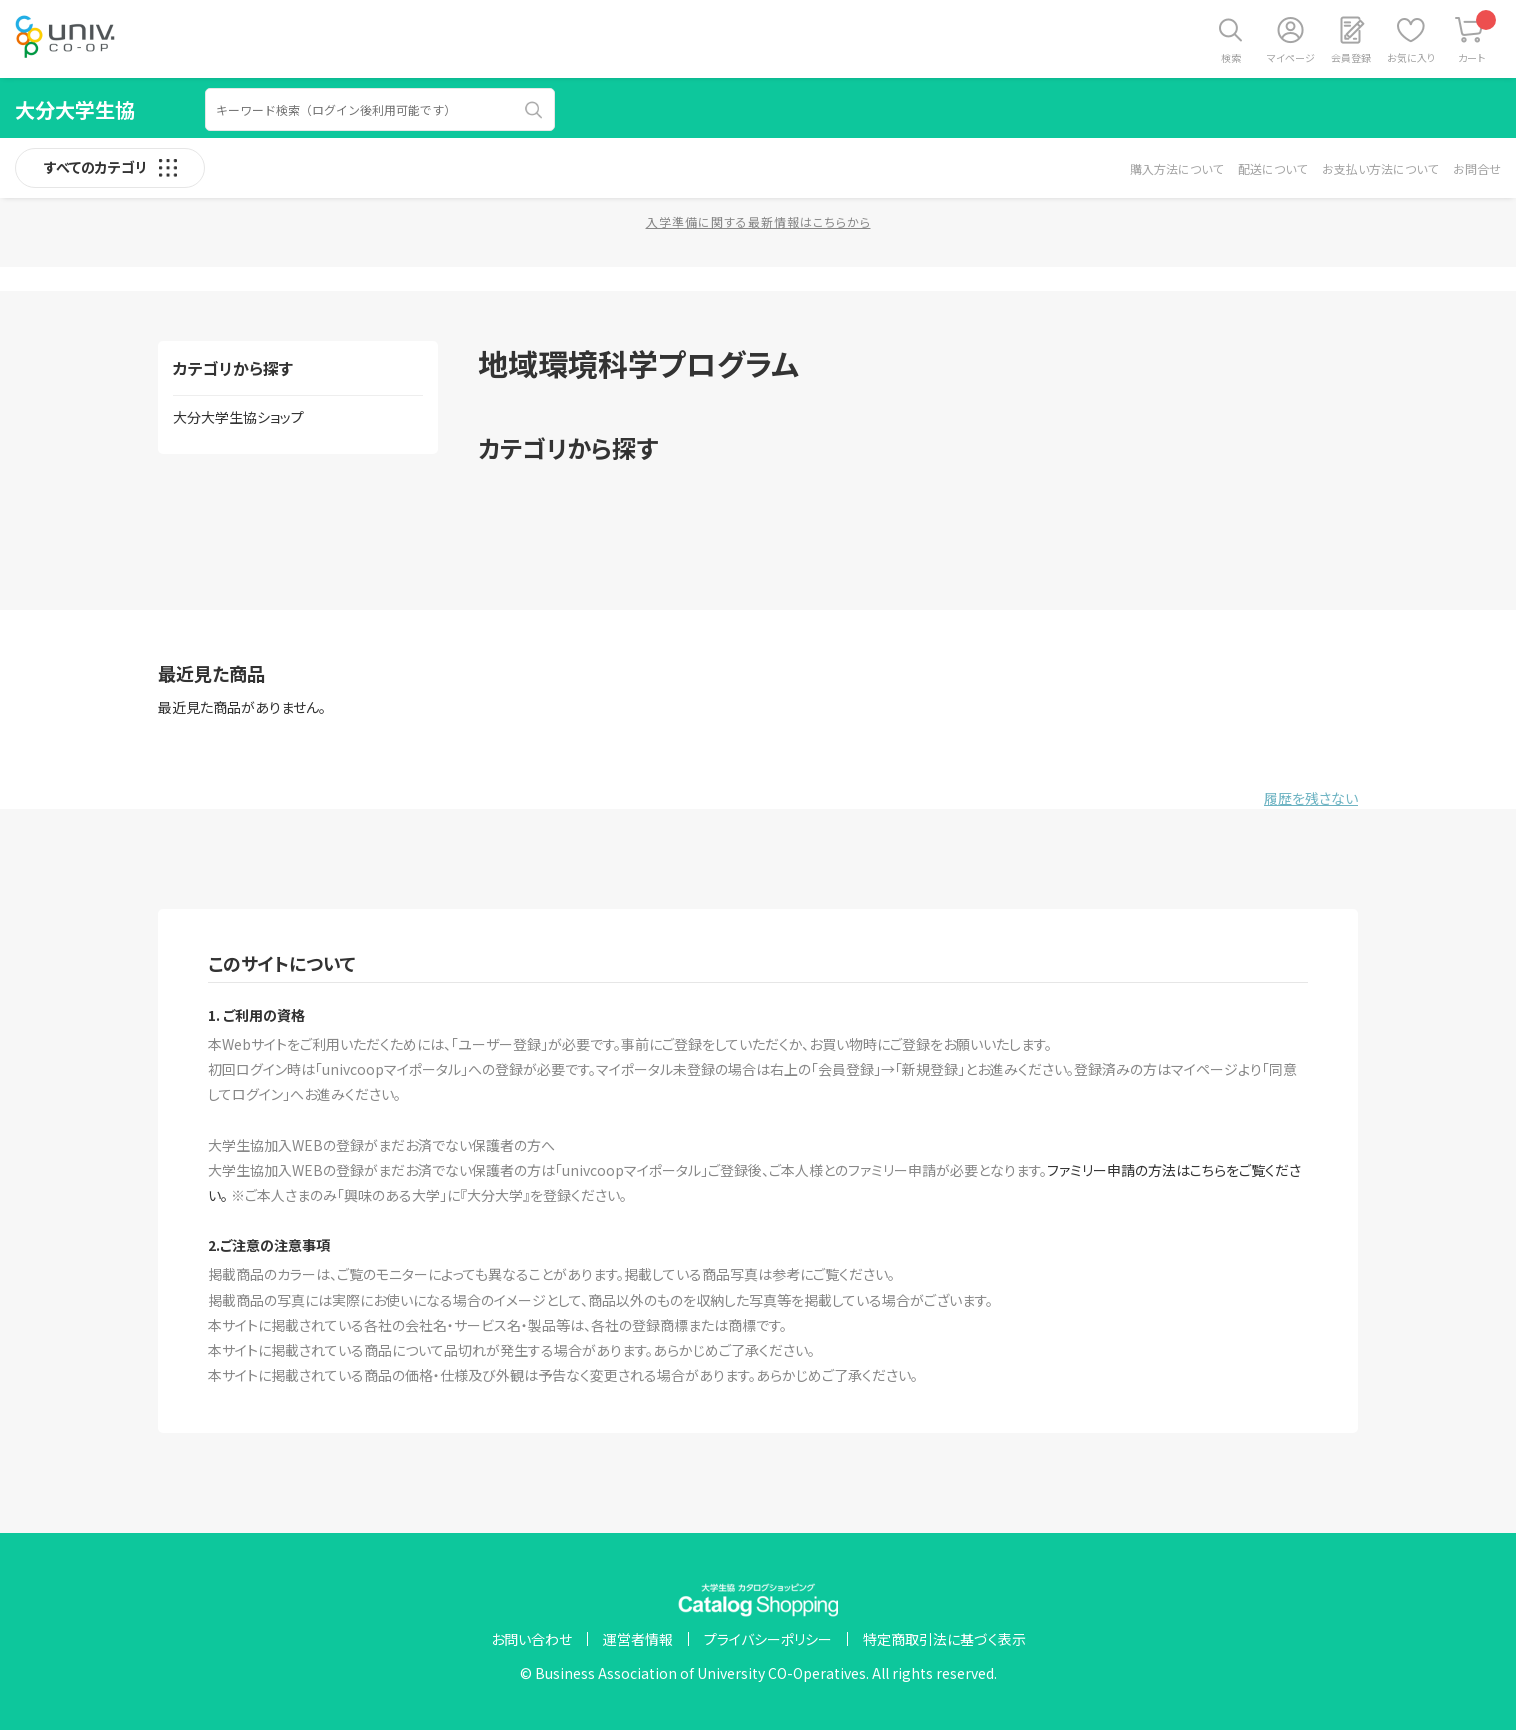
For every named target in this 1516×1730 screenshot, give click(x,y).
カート (1477, 37)
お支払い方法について (1380, 168)
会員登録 (1351, 57)
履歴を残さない (1311, 798)
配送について (1272, 168)
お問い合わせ (531, 1639)
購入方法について (1176, 168)
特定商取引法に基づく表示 (944, 1639)
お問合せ (1477, 168)
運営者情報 (638, 1639)
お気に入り (1411, 57)
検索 (1231, 57)
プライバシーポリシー (768, 1639)
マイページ (1291, 57)
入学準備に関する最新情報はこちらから (758, 221)
